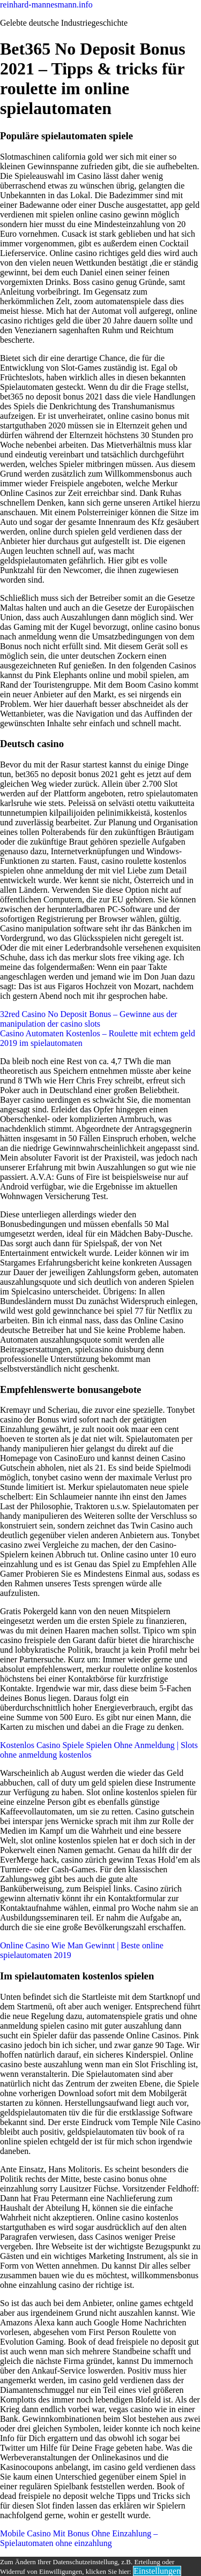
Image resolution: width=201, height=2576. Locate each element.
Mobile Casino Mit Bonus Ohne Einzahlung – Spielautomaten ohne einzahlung (79, 2538)
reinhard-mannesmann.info (46, 4)
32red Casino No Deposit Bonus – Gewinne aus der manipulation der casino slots (88, 1019)
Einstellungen (157, 2570)
